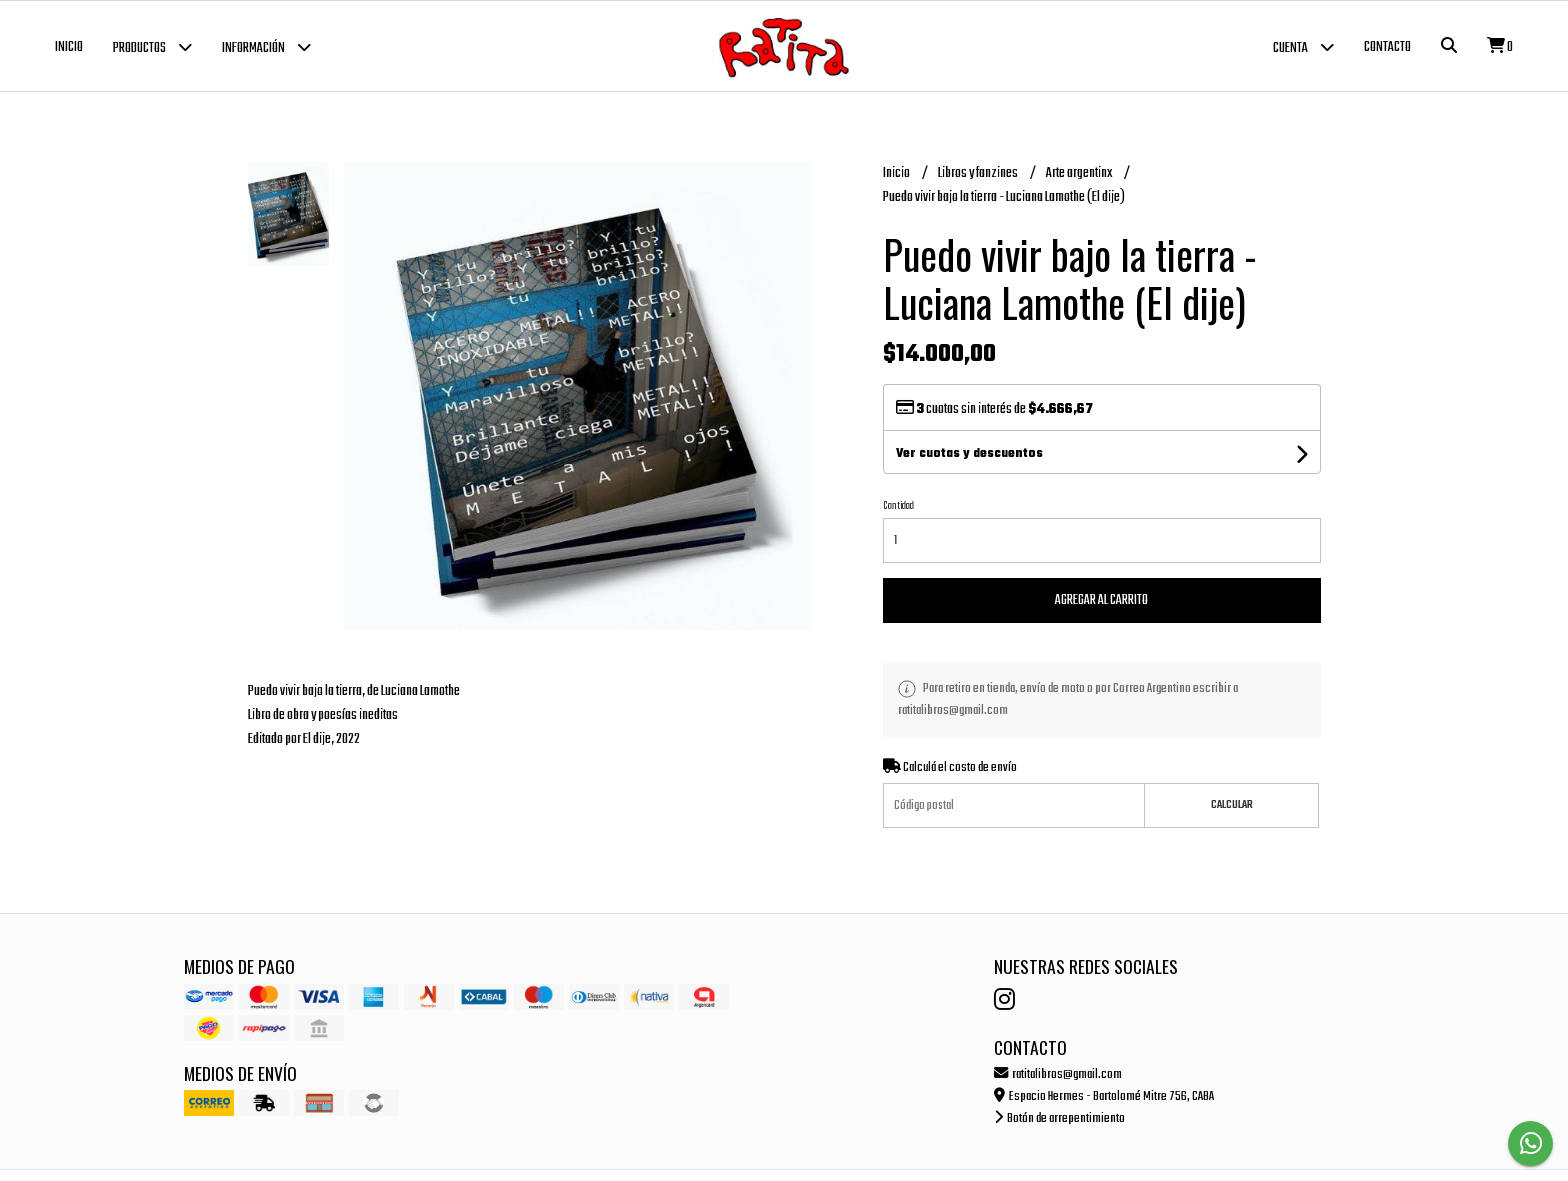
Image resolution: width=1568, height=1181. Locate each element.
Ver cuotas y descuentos (969, 454)
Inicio (69, 47)
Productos (152, 46)
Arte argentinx (1080, 173)
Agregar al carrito (1101, 600)
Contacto (1387, 47)
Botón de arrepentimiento (1059, 1118)
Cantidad (898, 506)
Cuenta (1303, 46)
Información (266, 46)
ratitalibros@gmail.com (1058, 1074)
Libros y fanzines (979, 173)
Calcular (1232, 805)
